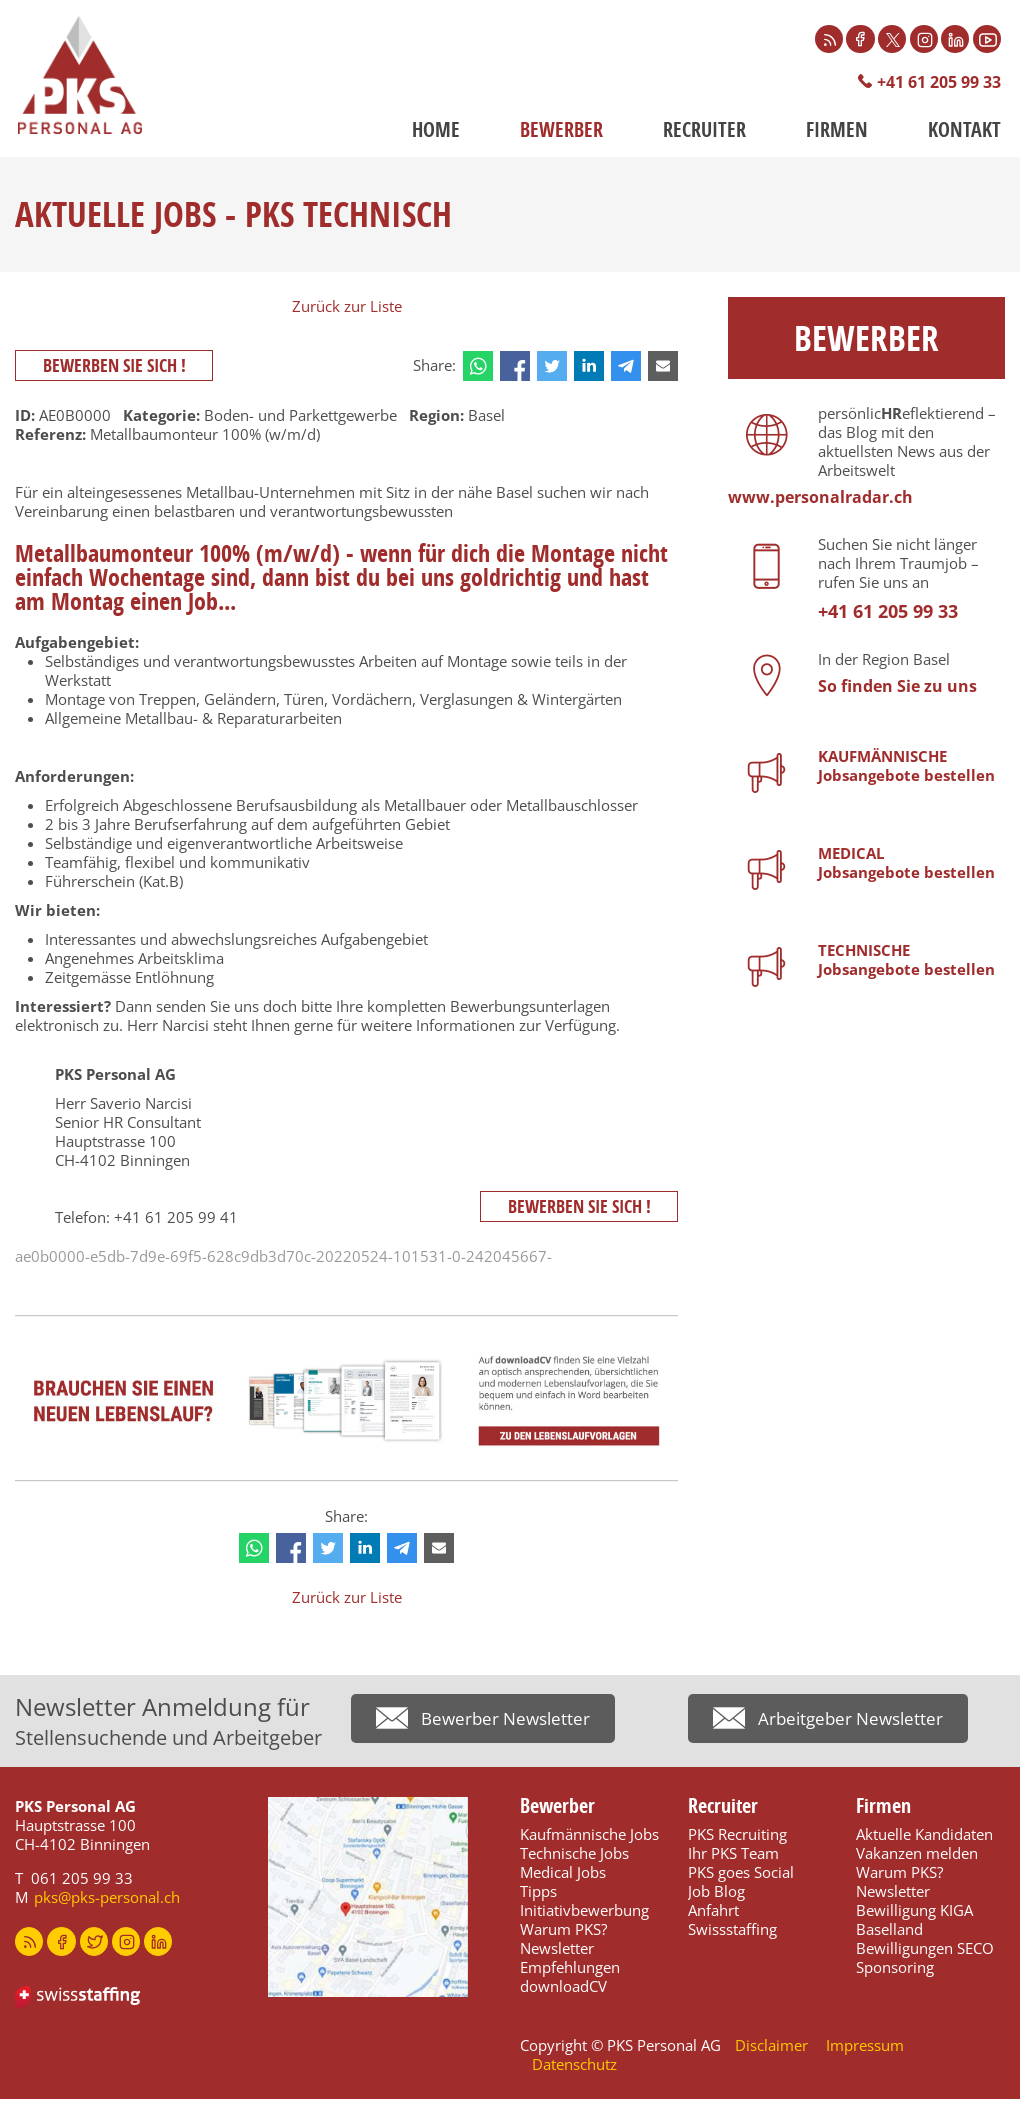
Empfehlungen (570, 1969)
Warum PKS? (563, 1931)
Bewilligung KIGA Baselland (914, 1921)
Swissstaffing (732, 1931)
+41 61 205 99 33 (933, 83)
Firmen (837, 131)
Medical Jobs (563, 1874)
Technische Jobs (574, 1855)
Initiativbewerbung (584, 1912)
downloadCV (563, 1988)
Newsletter (557, 1950)
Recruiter (704, 131)
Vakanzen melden (917, 1855)
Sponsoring (895, 1969)
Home (436, 131)
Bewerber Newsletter (509, 1724)
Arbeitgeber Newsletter (855, 1724)
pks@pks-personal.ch (107, 1899)
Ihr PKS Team (733, 1855)
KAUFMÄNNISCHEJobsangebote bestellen (906, 767)
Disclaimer (771, 2047)
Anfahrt (713, 1912)
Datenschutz (574, 2066)
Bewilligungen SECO (925, 1950)
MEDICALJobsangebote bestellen (906, 864)
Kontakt (964, 131)
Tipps (538, 1893)
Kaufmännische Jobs (589, 1836)
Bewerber (561, 131)
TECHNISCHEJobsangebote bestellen (906, 961)
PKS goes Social (741, 1874)
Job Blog (716, 1893)
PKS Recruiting (737, 1836)
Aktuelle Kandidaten (924, 1836)
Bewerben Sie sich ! (117, 367)
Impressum (865, 2047)
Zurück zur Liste (347, 308)
